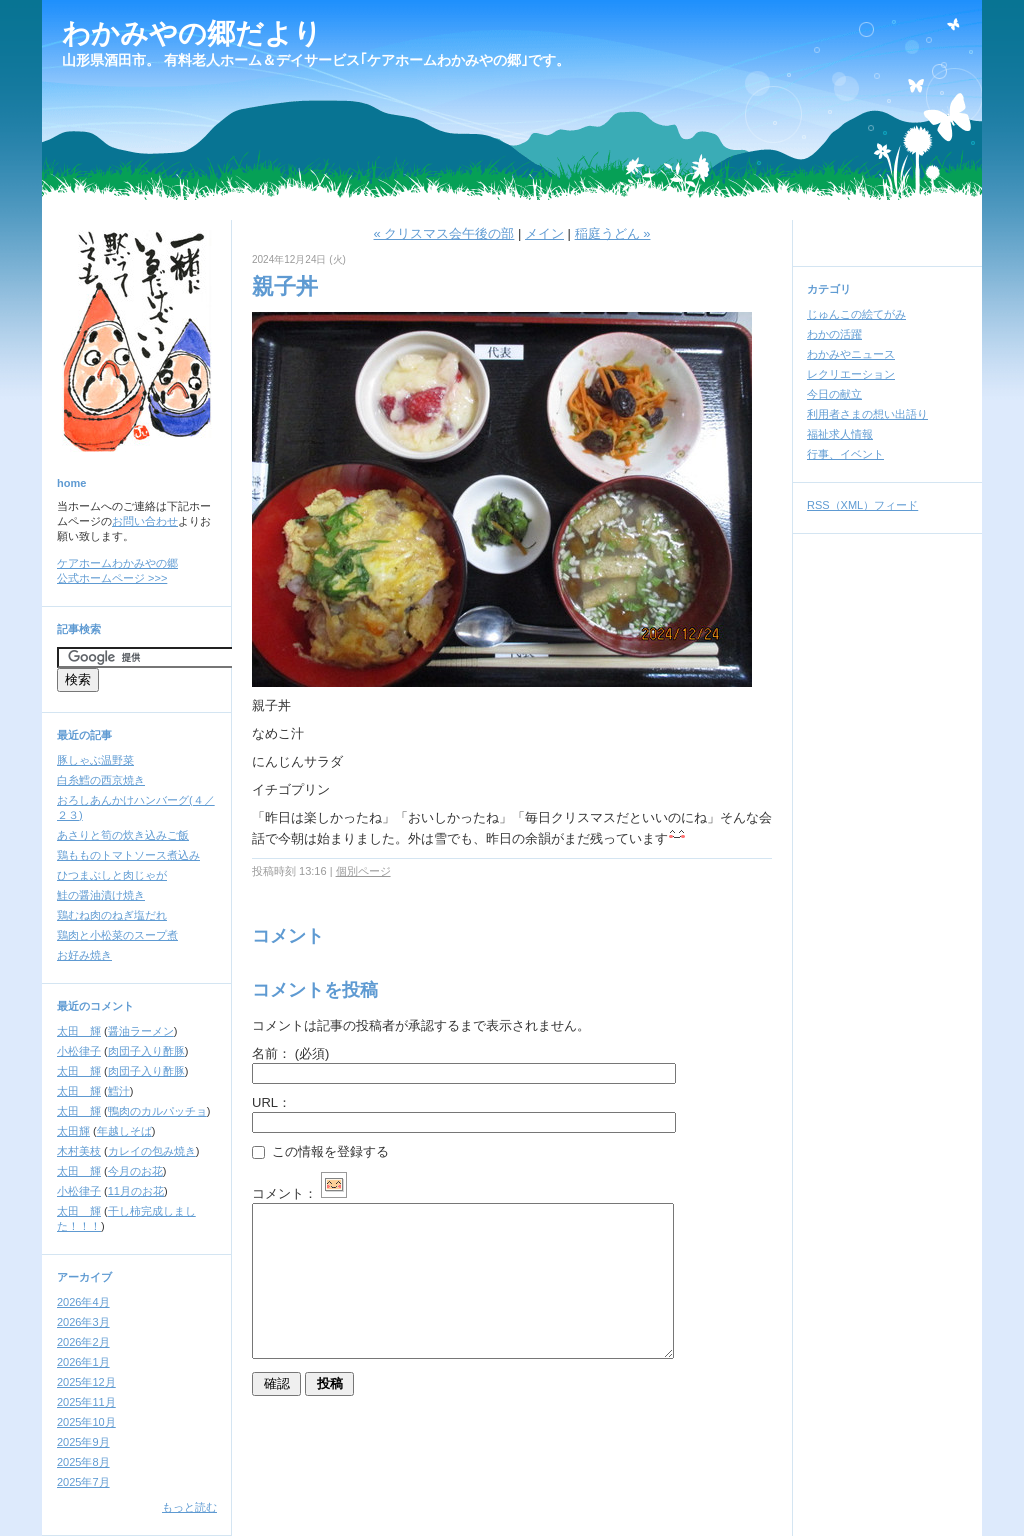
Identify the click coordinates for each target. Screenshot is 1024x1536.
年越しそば (124, 1131)
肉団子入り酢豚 (146, 1051)
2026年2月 (83, 1342)
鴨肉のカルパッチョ (157, 1111)
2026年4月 (83, 1302)
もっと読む (189, 1507)
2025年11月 (86, 1402)
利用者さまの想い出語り (867, 414)
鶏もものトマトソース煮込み (128, 855)
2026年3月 (83, 1322)
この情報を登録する (320, 1151)
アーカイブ (84, 1277)
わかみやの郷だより (192, 33)
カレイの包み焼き (152, 1151)
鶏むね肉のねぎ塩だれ (112, 915)
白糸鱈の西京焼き (101, 780)
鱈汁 (119, 1091)
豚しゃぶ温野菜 (95, 760)
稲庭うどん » (613, 233)
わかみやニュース (851, 354)
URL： (271, 1102)
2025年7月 (83, 1482)
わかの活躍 (834, 334)
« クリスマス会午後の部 (444, 233)
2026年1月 (83, 1362)
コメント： (299, 1193)
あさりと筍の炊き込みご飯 (123, 835)
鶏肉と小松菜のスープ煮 (117, 935)
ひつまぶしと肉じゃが (112, 875)
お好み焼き (84, 955)
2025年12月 (86, 1382)
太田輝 (73, 1131)
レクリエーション (851, 374)
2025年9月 (83, 1442)
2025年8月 (83, 1462)
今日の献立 (834, 394)
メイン (544, 233)
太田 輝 (79, 1031)
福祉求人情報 (840, 434)
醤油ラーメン (141, 1031)
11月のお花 (136, 1191)
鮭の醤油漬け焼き (101, 895)
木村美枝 (79, 1151)
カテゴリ (829, 289)
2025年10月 (86, 1422)
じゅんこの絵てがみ (856, 314)
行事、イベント (845, 454)
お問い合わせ (145, 521)
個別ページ (363, 871)
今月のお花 (135, 1171)
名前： (290, 1053)
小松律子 (79, 1051)
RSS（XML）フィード (862, 505)
